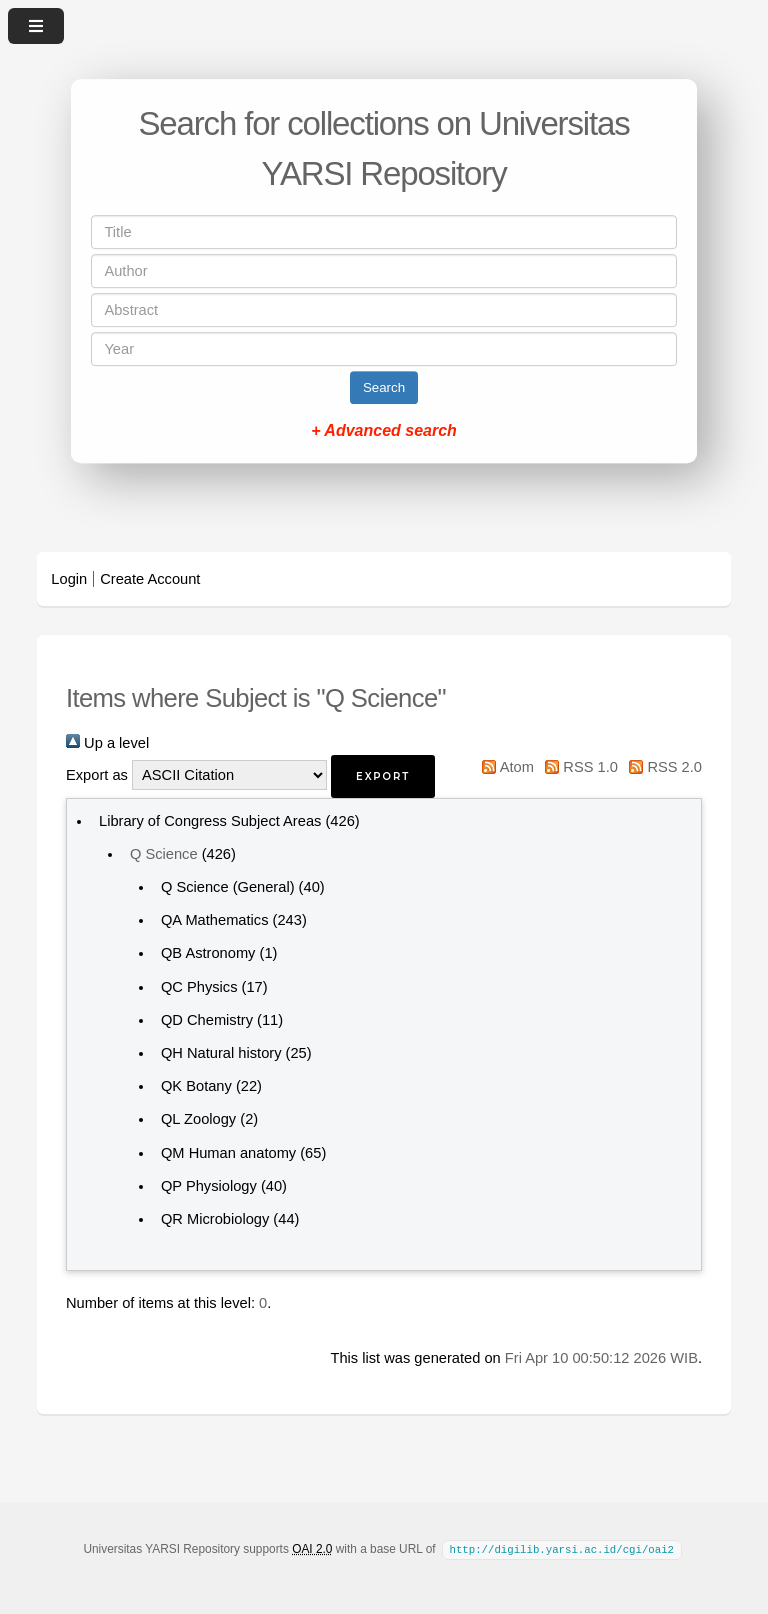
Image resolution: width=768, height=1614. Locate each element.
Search (384, 387)
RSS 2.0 (662, 767)
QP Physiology (209, 1186)
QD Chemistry (207, 1020)
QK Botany (196, 1086)
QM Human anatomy (228, 1153)
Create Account (150, 579)
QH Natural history (221, 1053)
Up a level (107, 743)
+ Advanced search (384, 430)
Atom (504, 767)
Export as (97, 775)
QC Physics (199, 987)
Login (69, 579)
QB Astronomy (208, 953)
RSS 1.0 (578, 767)
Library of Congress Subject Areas (210, 821)
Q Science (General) (228, 887)
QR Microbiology (215, 1219)
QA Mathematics (215, 920)
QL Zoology (198, 1119)
